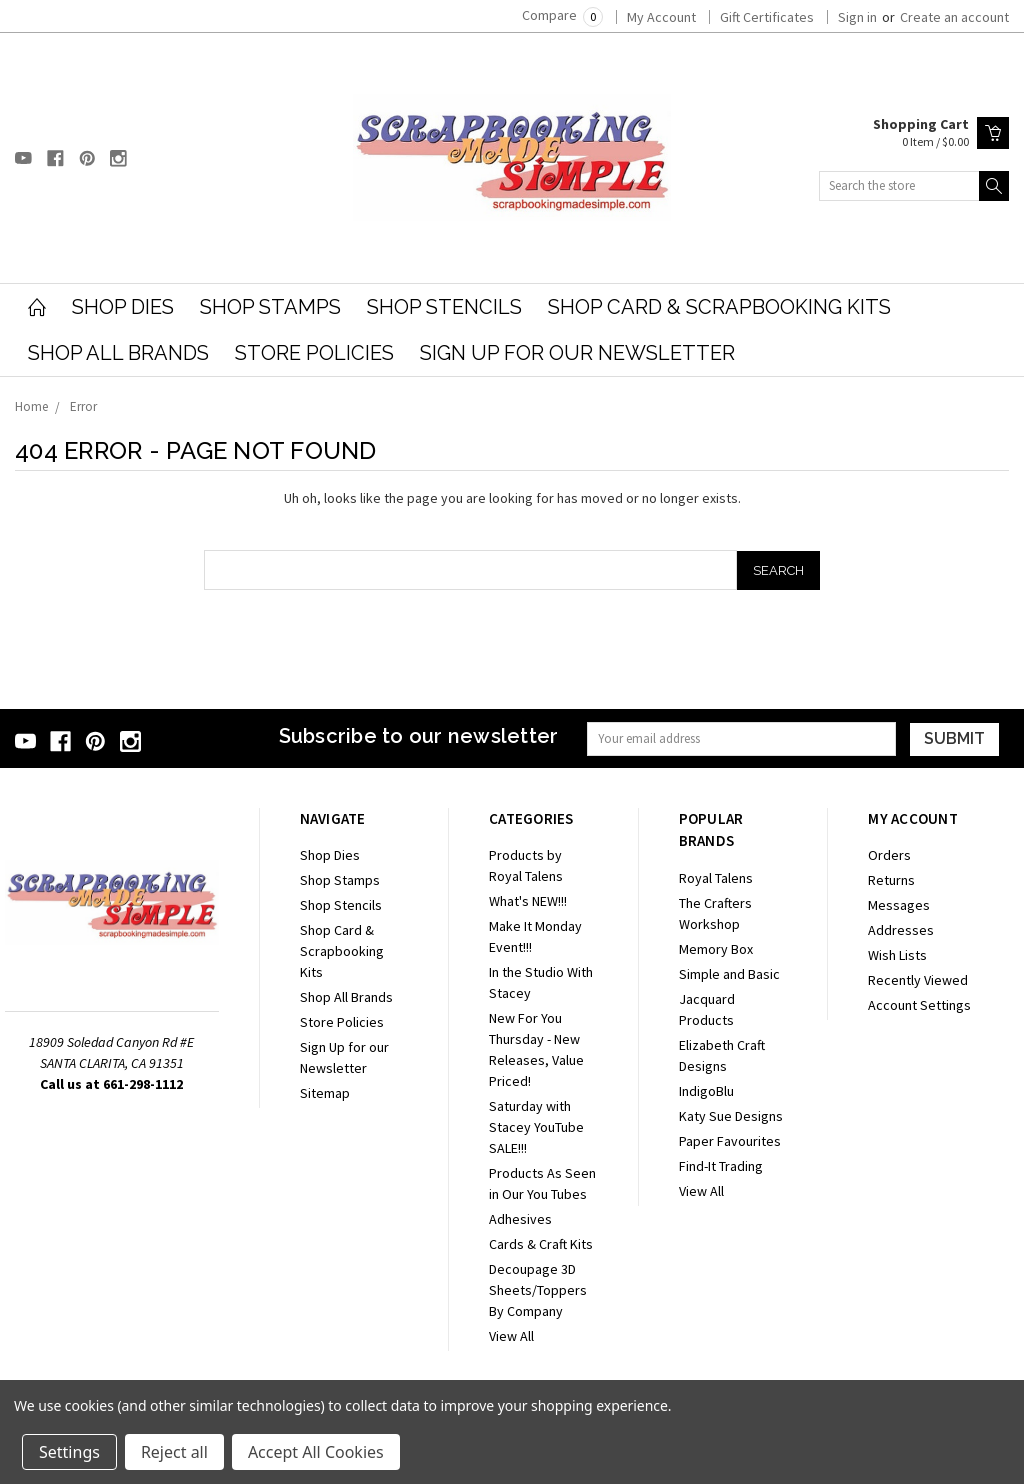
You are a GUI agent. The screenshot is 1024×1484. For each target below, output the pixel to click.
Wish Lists (897, 955)
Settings (69, 1452)
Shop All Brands (118, 353)
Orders (889, 855)
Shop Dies (123, 307)
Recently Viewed (918, 980)
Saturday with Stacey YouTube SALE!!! (536, 1127)
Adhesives (520, 1219)
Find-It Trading (721, 1166)
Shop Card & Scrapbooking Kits (719, 307)
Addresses (901, 930)
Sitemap (325, 1093)
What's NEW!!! (528, 901)
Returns (891, 880)
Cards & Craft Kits (541, 1244)
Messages (899, 905)
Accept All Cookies (316, 1452)
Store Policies (314, 353)
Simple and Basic (729, 974)
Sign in (857, 17)
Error (83, 406)
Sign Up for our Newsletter (577, 353)
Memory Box (716, 949)
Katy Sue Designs (731, 1116)
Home (31, 406)
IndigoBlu (706, 1091)
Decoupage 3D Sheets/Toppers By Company (538, 1290)
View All (511, 1336)
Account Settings (919, 1005)
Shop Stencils (444, 307)
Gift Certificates (767, 17)
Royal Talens (716, 878)
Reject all (174, 1452)
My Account (661, 17)
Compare (562, 15)
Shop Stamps (270, 307)
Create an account (954, 17)
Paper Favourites (730, 1141)
